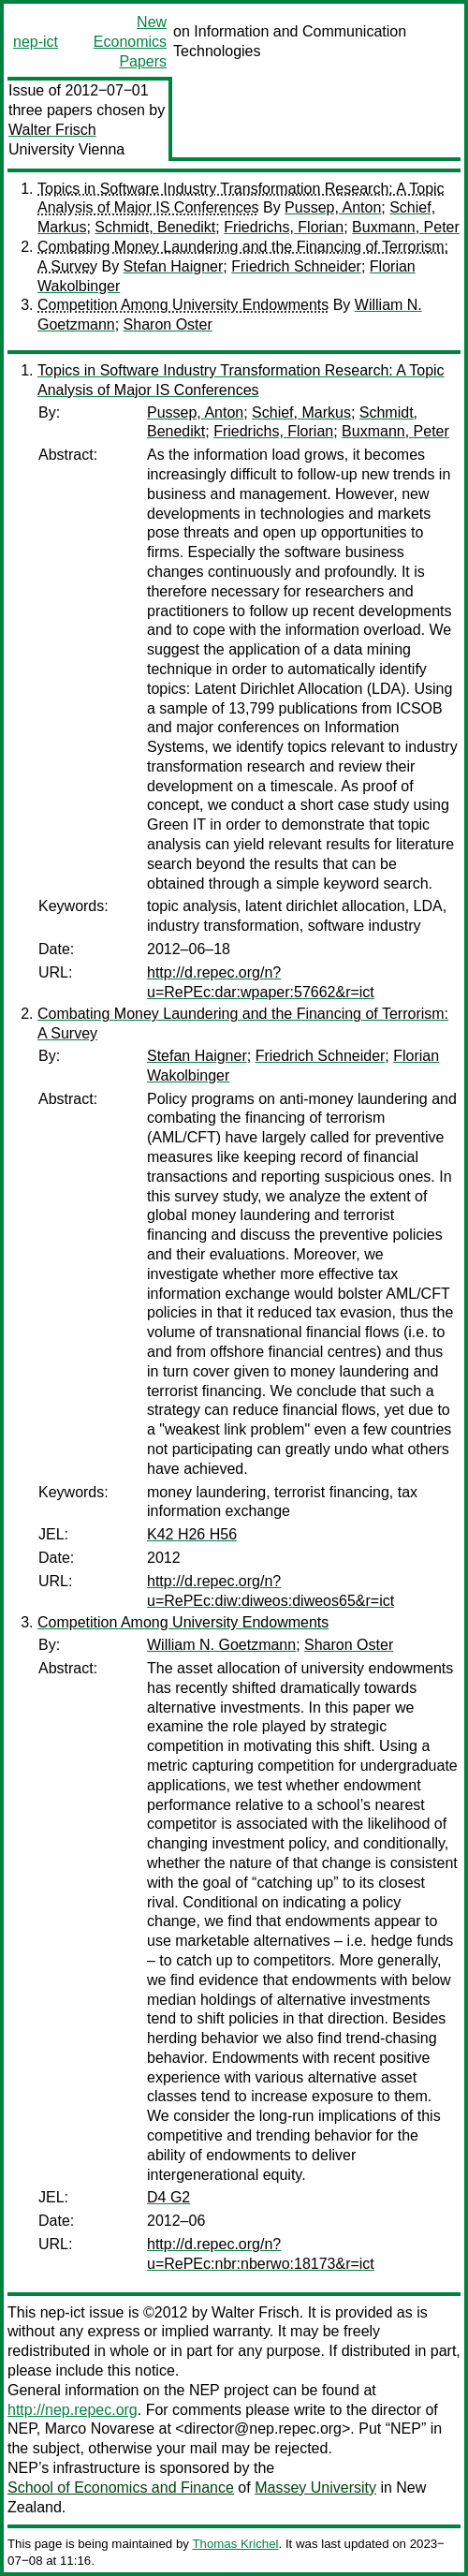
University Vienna (66, 149)
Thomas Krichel (235, 2544)
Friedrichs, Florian (284, 227)
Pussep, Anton (333, 207)
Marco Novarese (99, 2428)
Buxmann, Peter (406, 227)
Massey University (315, 2487)
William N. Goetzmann (221, 1645)
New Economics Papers (130, 41)
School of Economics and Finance (120, 2487)
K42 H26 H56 (192, 1534)
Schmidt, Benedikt (155, 227)
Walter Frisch (52, 130)
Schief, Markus (301, 412)
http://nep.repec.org (72, 2410)
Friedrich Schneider (296, 266)
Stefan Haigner (174, 266)
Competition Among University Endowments (183, 305)
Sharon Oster (168, 324)
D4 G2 (168, 2197)
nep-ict (35, 42)
